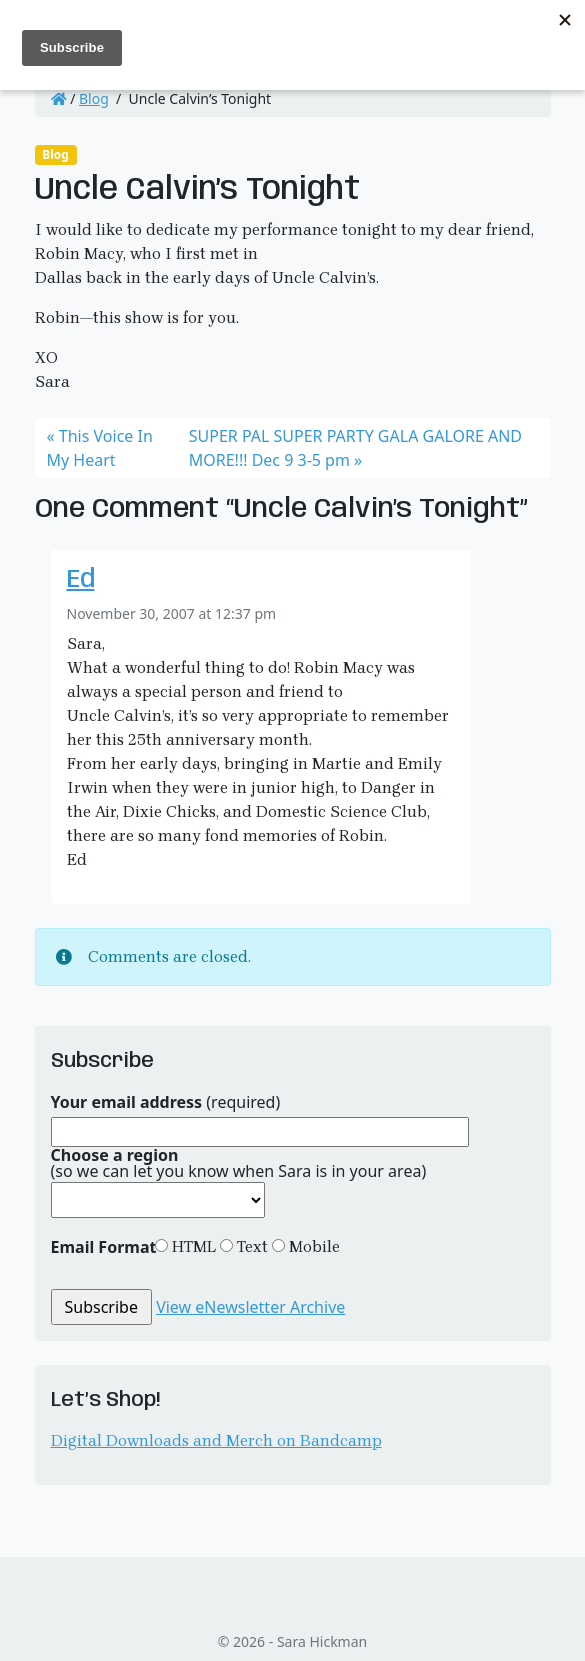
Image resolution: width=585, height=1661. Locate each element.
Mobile (312, 1246)
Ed (81, 580)
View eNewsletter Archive (250, 1307)
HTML (192, 1246)
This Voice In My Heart (100, 448)
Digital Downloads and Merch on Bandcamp (216, 1440)
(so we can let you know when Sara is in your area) (239, 1163)
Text (250, 1246)
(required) (166, 1102)
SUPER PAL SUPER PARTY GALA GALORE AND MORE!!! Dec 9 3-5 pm (355, 448)
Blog (94, 98)
